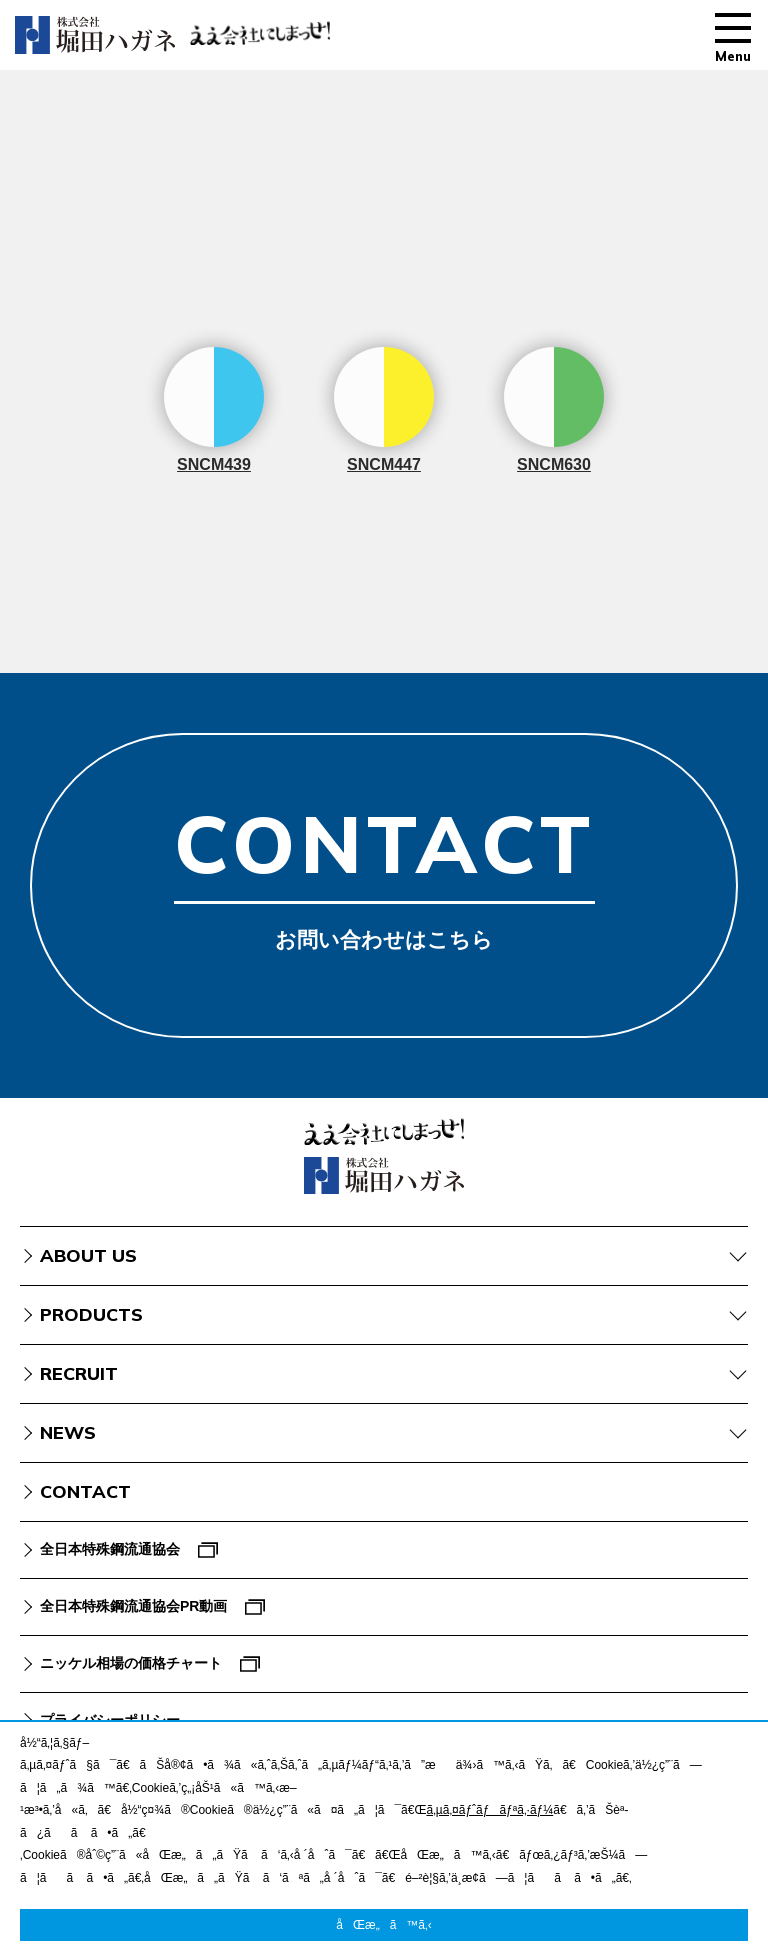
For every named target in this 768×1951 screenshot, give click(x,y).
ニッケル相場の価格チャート (131, 1663)
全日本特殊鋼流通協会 (110, 1549)
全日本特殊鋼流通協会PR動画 (133, 1606)
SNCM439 (214, 410)
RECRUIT (79, 1373)
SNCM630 (554, 410)
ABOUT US (88, 1255)
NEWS (68, 1432)
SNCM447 (384, 410)
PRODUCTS (91, 1314)
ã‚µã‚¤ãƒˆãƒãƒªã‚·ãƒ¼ (489, 1810)
